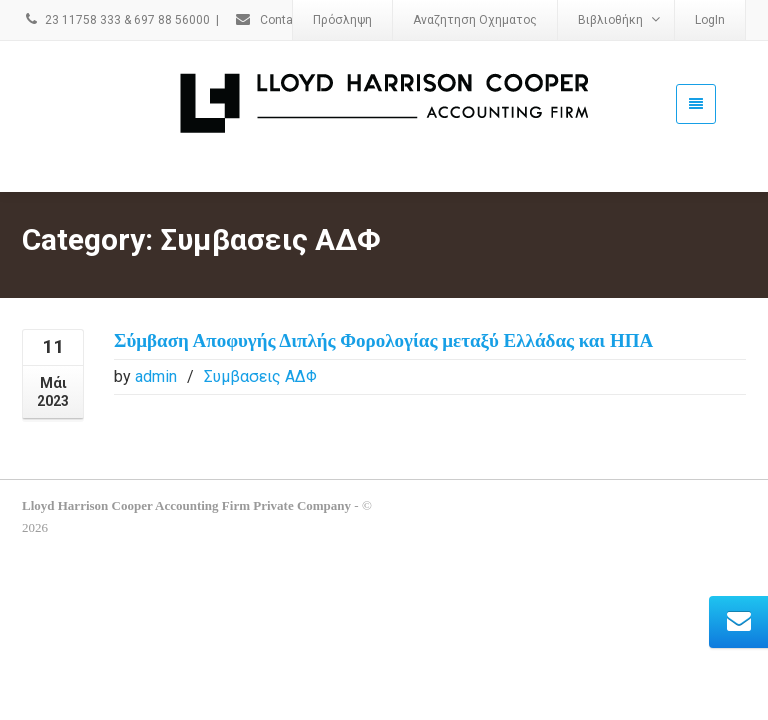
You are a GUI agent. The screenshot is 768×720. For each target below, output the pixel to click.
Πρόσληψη (342, 20)
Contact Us (278, 20)
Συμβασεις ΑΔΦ (260, 347)
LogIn (710, 20)
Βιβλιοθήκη (619, 19)
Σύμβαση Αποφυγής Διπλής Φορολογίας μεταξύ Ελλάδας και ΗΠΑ (383, 311)
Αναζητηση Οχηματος (475, 20)
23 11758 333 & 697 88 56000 (116, 20)
